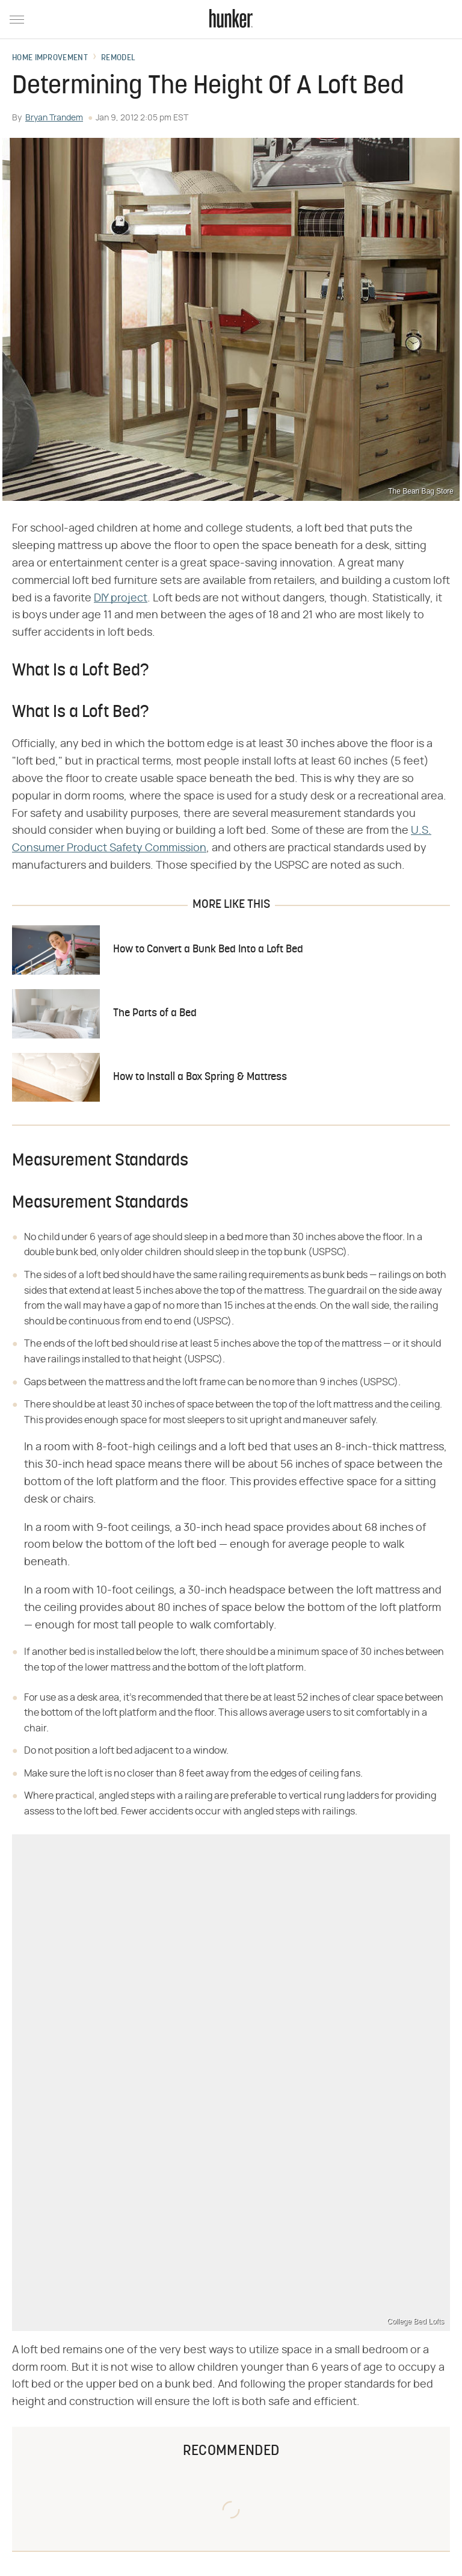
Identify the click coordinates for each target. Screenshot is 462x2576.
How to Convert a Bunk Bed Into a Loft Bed (208, 949)
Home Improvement (50, 58)
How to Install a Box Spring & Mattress (200, 1077)
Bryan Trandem (54, 118)
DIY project (120, 598)
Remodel (118, 58)
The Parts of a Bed (155, 1013)
